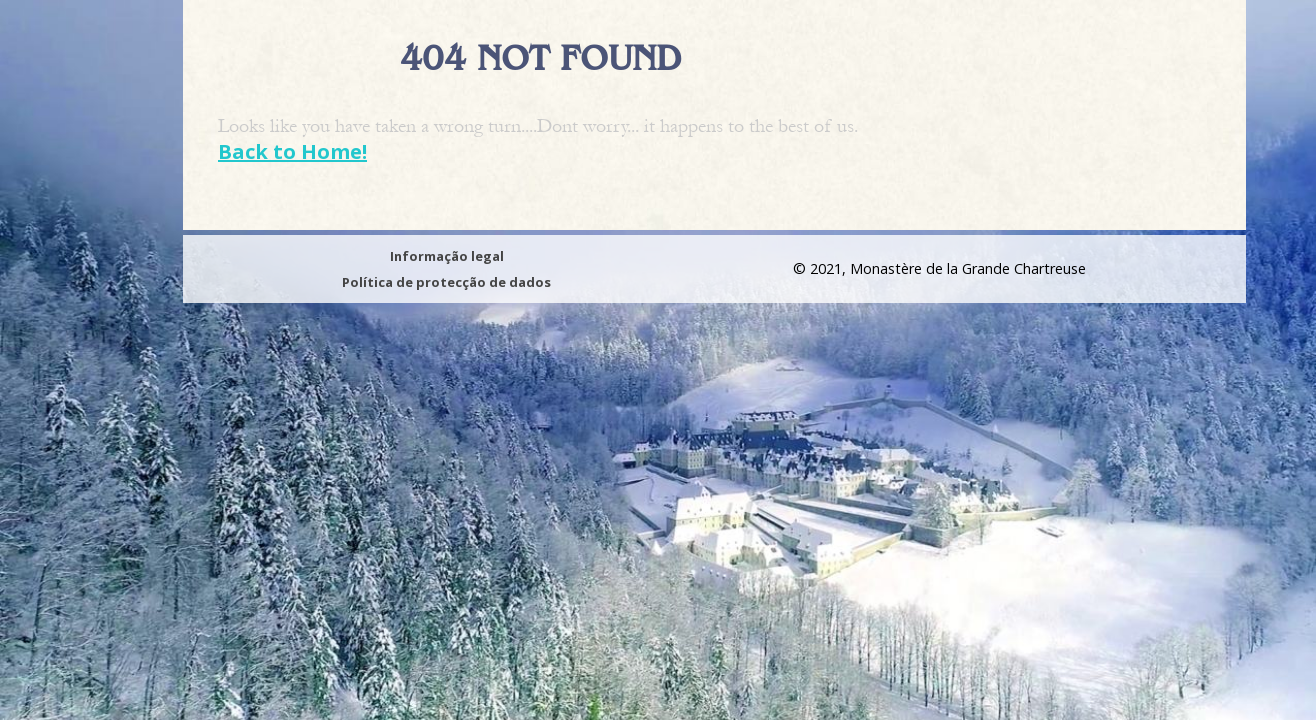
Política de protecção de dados (446, 282)
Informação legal (447, 256)
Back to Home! (292, 151)
